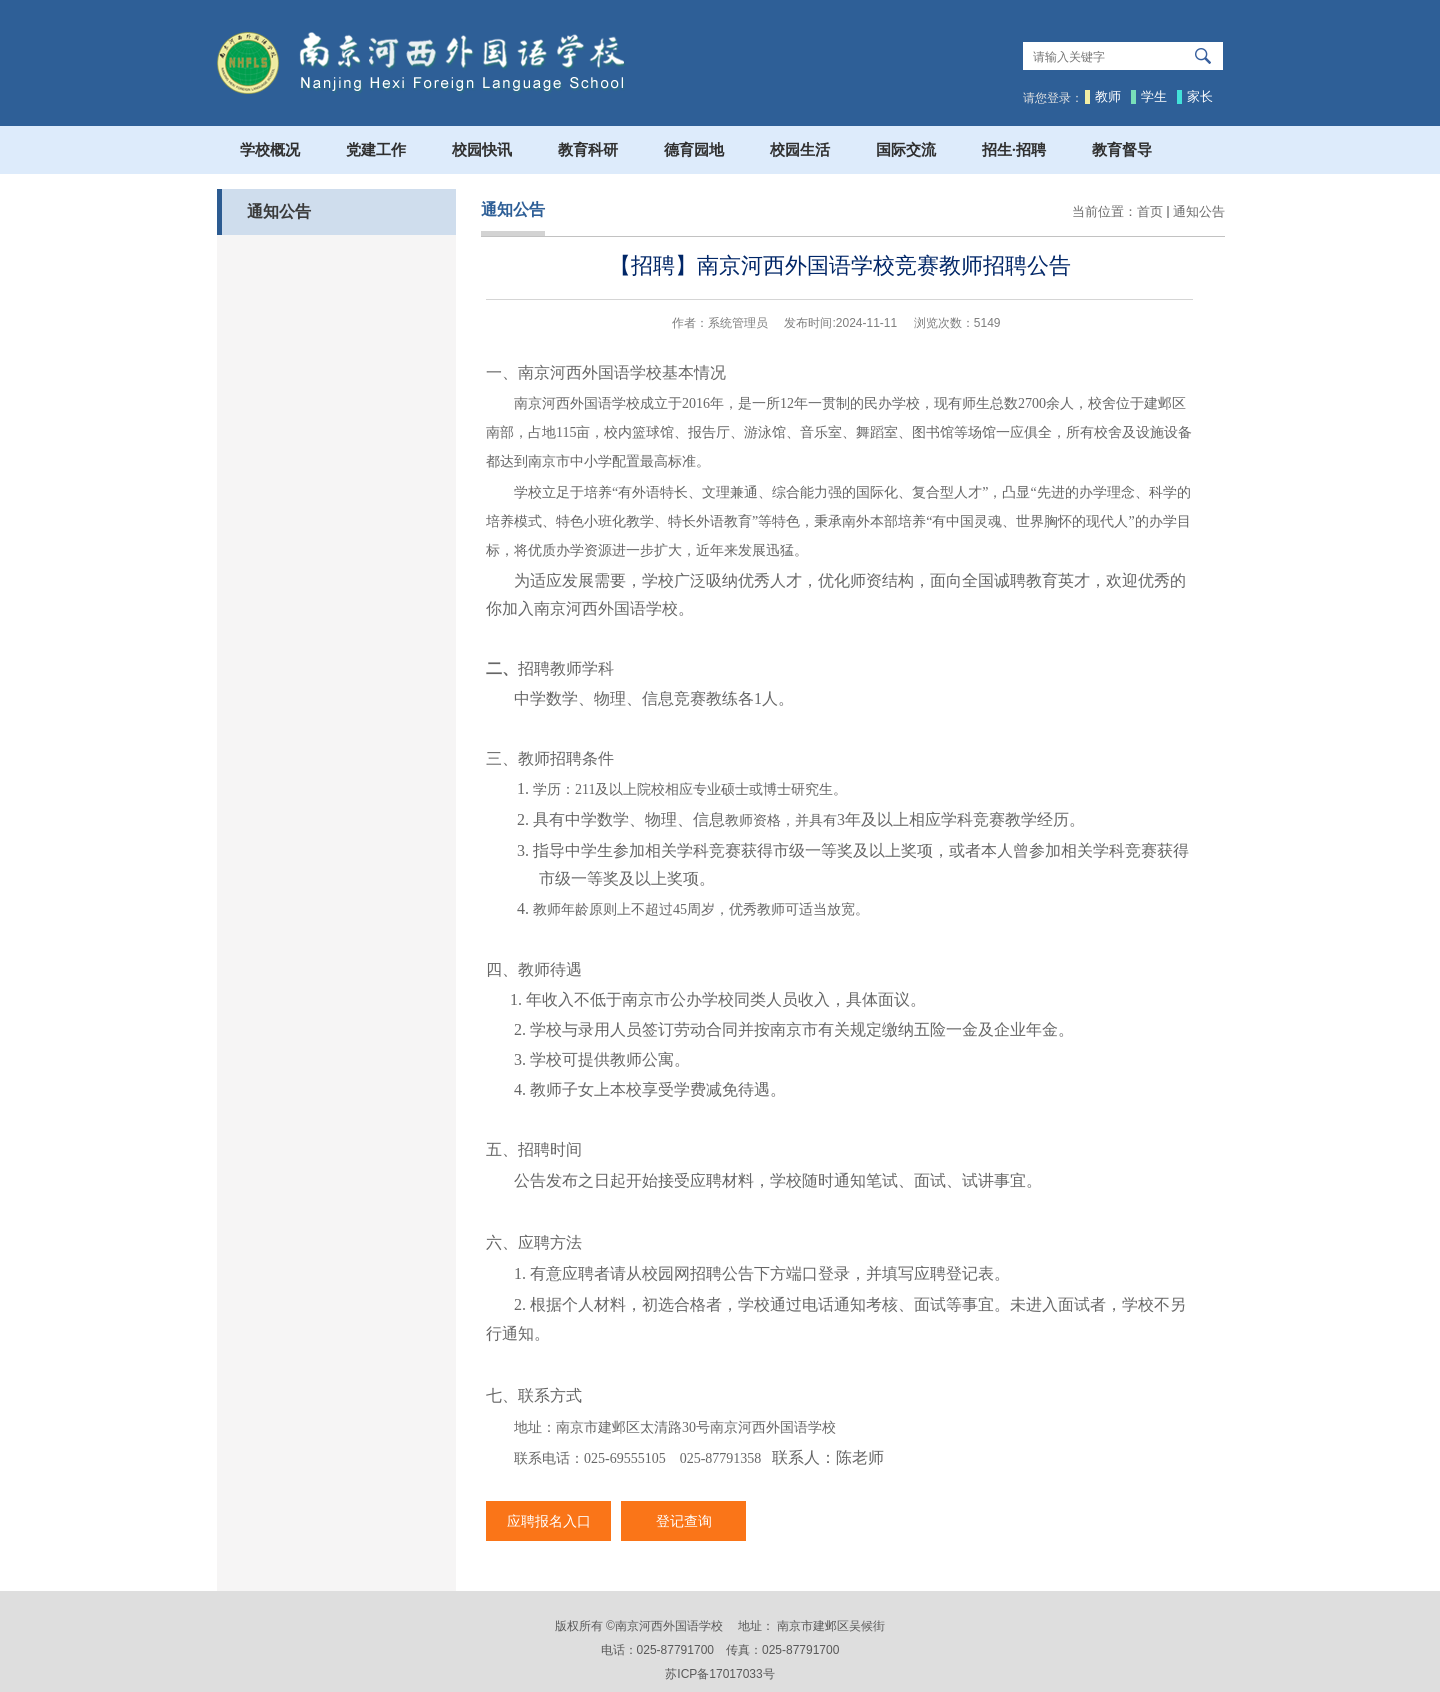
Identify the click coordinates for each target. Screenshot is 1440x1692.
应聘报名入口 (549, 1521)
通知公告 (1199, 211)
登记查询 (684, 1521)
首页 (1150, 211)
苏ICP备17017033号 (719, 1674)
